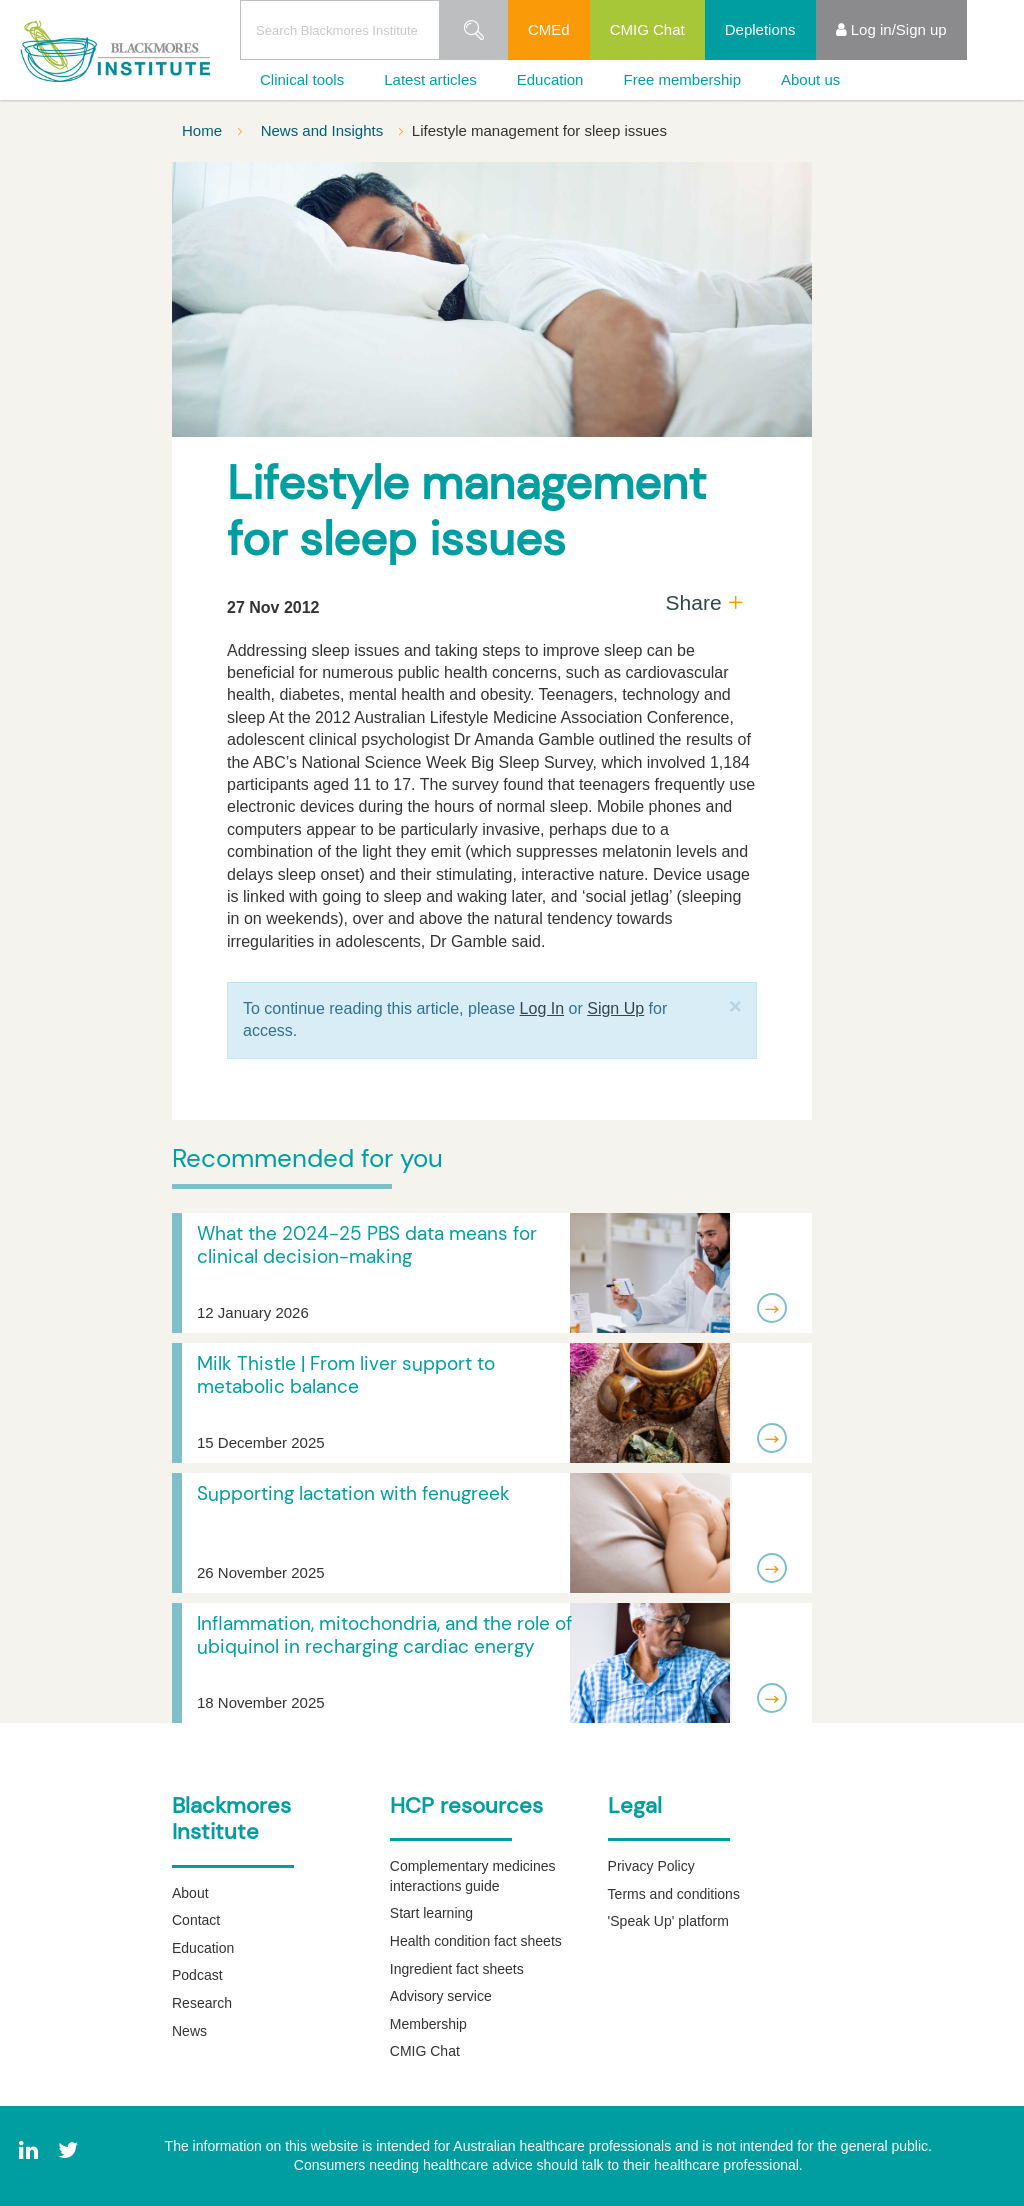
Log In (542, 1008)
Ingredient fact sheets (457, 1969)
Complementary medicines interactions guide (473, 1876)
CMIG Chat (647, 29)
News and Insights (324, 130)
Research (202, 2003)
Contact (196, 1920)
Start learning (431, 1913)
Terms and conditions (674, 1894)
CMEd (549, 29)
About (190, 1893)
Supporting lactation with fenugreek (353, 1493)
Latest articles (430, 79)
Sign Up (615, 1008)
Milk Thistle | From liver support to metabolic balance (346, 1375)
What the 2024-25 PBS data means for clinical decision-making (367, 1245)
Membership (428, 2024)
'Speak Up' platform (668, 1921)
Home (204, 130)
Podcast (197, 1975)
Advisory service (441, 1996)
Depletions (760, 29)
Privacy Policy (651, 1866)
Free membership (682, 79)
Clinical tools (302, 79)
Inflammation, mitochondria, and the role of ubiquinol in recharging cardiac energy (384, 1635)
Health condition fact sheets (476, 1941)
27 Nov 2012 (273, 607)
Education (550, 79)
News (189, 2031)
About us (810, 79)
